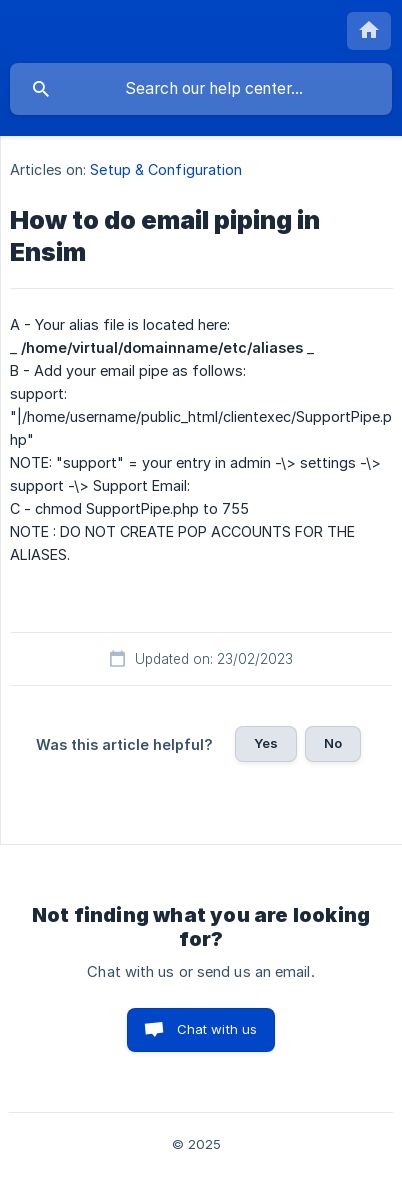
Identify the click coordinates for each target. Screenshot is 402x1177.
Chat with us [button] (217, 1029)
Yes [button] (266, 743)
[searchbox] (201, 89)
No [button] (333, 743)
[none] (369, 31)
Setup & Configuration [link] (166, 169)
